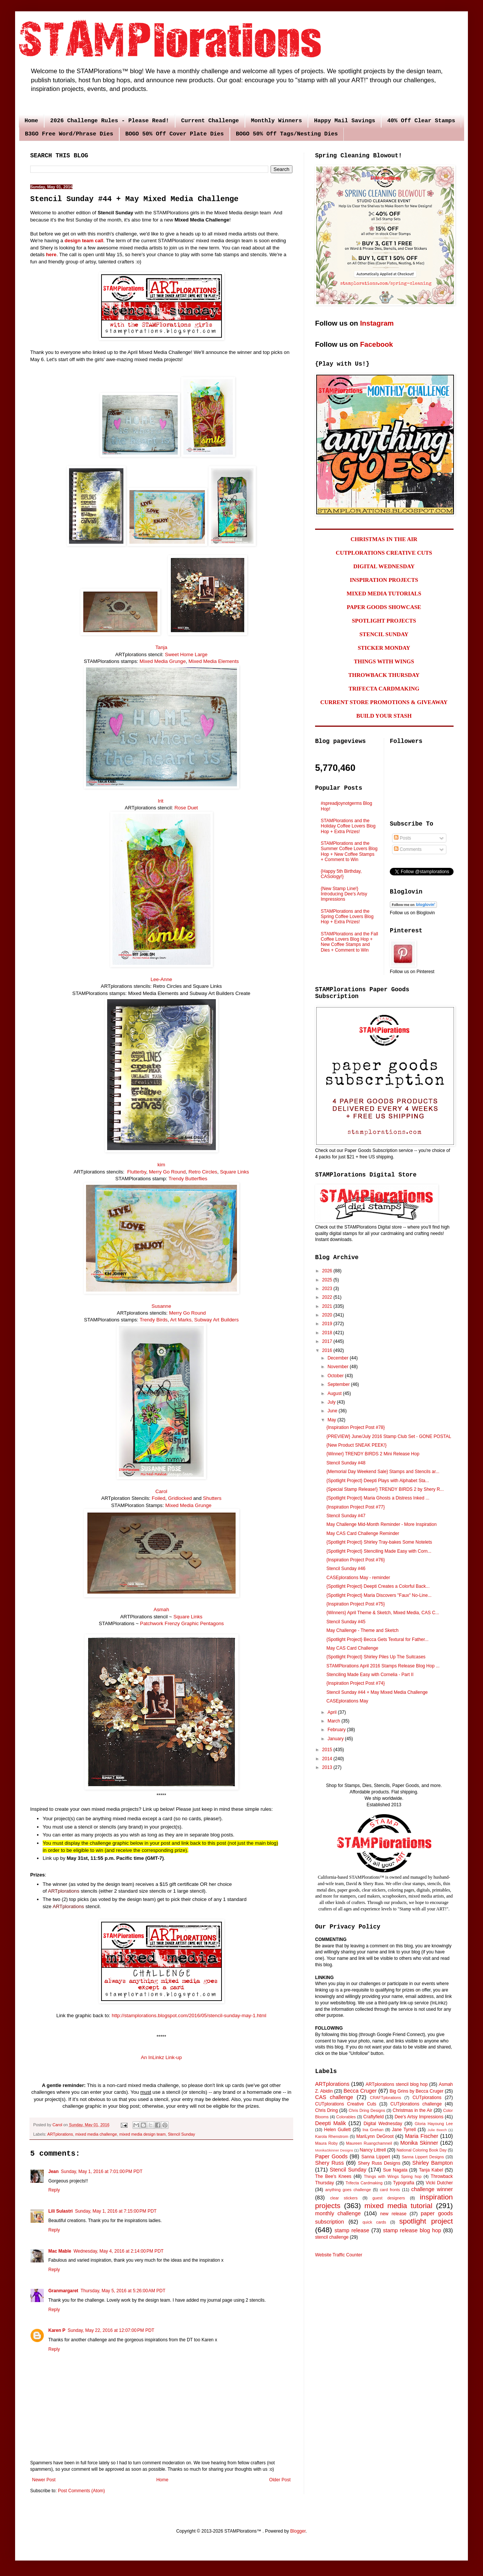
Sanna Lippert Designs (422, 2157)
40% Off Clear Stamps (421, 121)
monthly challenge (338, 2213)
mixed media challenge (96, 2134)
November (339, 1366)
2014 (328, 1758)
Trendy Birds (154, 1320)
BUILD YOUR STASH (384, 716)
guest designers (388, 2198)
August (335, 1393)
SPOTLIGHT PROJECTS (384, 621)
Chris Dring (326, 2110)
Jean (53, 2171)
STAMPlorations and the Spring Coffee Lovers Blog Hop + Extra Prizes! (347, 917)
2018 (328, 1332)
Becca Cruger (360, 2091)
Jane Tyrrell (404, 2129)
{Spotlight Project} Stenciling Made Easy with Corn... (378, 1551)
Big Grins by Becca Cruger (416, 2091)
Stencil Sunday (181, 2134)
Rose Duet (186, 807)
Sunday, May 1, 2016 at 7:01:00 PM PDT (101, 2171)
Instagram (377, 323)
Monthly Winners (276, 121)
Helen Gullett (337, 2129)
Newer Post (43, 2479)
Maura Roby (326, 2143)
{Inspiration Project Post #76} (355, 1560)
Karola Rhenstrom (331, 2136)
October (336, 1375)
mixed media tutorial (398, 2206)
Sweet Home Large (186, 654)
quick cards (374, 2222)
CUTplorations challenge (416, 2104)
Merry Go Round (167, 1172)
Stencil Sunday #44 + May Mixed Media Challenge (377, 1692)
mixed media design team (142, 2134)
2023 (328, 1288)
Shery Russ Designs (379, 2163)
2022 (328, 1297)
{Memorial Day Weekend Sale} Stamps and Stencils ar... (382, 1471)
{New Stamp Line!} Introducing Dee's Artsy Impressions (344, 894)
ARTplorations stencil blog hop (397, 2084)
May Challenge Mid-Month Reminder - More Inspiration (381, 1524)
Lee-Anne (161, 979)
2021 (328, 1306)
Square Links (234, 1172)
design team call (84, 240)
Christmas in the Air (412, 2110)
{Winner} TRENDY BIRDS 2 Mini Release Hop (372, 1453)
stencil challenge (332, 2237)
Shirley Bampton (432, 2163)
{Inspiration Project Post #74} (355, 1683)
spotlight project (426, 2221)
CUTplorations (426, 2097)
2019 (328, 1323)
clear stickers (344, 2198)
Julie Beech (437, 2130)
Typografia (403, 2182)
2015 (328, 1749)
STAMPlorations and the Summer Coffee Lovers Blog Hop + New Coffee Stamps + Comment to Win (349, 851)
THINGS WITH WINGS (384, 661)
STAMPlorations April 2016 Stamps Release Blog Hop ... (383, 1666)
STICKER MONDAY (384, 648)
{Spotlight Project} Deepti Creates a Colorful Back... (377, 1586)
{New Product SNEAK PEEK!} (356, 1445)
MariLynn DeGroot (375, 2136)
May (332, 1420)
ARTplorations (63, 1891)
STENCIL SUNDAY (384, 634)
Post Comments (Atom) (81, 2490)
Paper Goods (331, 2156)
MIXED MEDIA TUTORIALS (384, 594)
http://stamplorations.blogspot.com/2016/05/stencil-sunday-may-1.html (189, 2015)
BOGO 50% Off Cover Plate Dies (174, 134)
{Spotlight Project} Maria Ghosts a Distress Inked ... (377, 1498)
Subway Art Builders (216, 1320)
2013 (328, 1767)
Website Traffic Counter (338, 2255)
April (333, 1712)
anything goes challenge (348, 2189)
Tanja (161, 647)
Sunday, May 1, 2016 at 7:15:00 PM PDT (116, 2211)
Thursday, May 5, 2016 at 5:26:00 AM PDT (122, 2290)
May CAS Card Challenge (352, 1648)
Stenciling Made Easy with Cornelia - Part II (370, 1674)
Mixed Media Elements (214, 661)
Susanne (161, 1306)
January (336, 1738)
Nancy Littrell (373, 2150)
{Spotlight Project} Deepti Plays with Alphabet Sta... (377, 1480)
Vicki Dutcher (439, 2182)
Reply (54, 2190)
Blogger (298, 2531)
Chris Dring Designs (367, 2110)
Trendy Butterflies (188, 1178)
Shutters (212, 1498)
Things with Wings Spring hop (392, 2176)
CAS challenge (334, 2097)
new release (393, 2213)
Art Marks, (181, 1320)
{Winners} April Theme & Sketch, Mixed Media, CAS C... (382, 1612)
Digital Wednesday (382, 2123)
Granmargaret (63, 2290)
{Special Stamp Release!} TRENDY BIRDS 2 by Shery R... (385, 1489)
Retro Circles (202, 1172)
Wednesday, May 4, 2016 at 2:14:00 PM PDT (119, 2251)
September (339, 1384)
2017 (328, 1341)
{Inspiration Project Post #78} (355, 1427)
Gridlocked (180, 1498)
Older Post (280, 2479)
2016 (328, 1350)
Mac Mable (59, 2251)
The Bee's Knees (333, 2176)
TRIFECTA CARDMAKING (384, 689)
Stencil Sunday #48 (345, 1463)
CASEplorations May (347, 1701)
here (51, 254)
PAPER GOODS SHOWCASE (384, 607)
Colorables (346, 2117)
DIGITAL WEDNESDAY (384, 566)
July (332, 1402)
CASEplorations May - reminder (358, 1577)
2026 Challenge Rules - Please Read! (109, 121)
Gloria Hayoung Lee (434, 2123)
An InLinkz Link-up (161, 2057)
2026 (328, 1270)
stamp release (352, 2230)
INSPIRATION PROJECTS (384, 580)
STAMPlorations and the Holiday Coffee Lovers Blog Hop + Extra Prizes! (348, 826)
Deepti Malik (330, 2123)
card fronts (390, 2189)
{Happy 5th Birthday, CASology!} (341, 874)
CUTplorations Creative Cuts (345, 2104)
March (334, 1721)
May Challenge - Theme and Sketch (362, 1630)
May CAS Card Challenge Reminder (362, 1533)
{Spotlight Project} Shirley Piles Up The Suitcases (376, 1656)
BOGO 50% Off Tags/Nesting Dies (287, 134)
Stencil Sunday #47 (345, 1515)
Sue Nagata (395, 2170)
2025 (328, 1280)
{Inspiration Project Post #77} (355, 1507)
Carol (161, 1491)
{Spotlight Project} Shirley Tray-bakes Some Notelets (379, 1542)
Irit (161, 801)
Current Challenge (210, 121)
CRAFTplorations (385, 2097)
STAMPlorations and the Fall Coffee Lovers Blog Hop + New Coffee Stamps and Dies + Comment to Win (349, 942)
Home (31, 121)
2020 (328, 1315)
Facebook (376, 344)
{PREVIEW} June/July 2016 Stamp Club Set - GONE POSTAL (388, 1436)
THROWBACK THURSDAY (384, 675)
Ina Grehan (373, 2129)
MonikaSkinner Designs (334, 2150)
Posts (402, 838)
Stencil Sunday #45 (345, 1621)
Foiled (158, 1498)
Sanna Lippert (375, 2156)
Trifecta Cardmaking (364, 2183)
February (337, 1729)
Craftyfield (373, 2116)
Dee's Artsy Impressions (419, 2116)
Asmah (161, 1609)
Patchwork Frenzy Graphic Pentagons (182, 1623)
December (339, 1358)
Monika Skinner (419, 2143)
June (333, 1410)
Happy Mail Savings (344, 121)
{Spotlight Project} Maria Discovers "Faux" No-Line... (379, 1595)
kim (161, 1164)
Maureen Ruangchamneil (369, 2143)
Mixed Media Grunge (163, 661)
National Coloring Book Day (422, 2150)
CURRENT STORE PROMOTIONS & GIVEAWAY (384, 702)
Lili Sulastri (60, 2211)
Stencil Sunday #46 (345, 1568)
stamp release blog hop (412, 2230)
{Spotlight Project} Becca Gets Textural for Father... (377, 1639)
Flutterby (136, 1172)
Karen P (56, 2330)
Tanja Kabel (431, 2170)
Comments (407, 849)
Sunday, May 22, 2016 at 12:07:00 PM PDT (111, 2330)
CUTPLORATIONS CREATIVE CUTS (384, 553)
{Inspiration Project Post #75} (355, 1604)
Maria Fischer (421, 2136)
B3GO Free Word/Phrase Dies (69, 134)
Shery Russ (329, 2163)
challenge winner (432, 2189)
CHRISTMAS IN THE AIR (384, 539)
